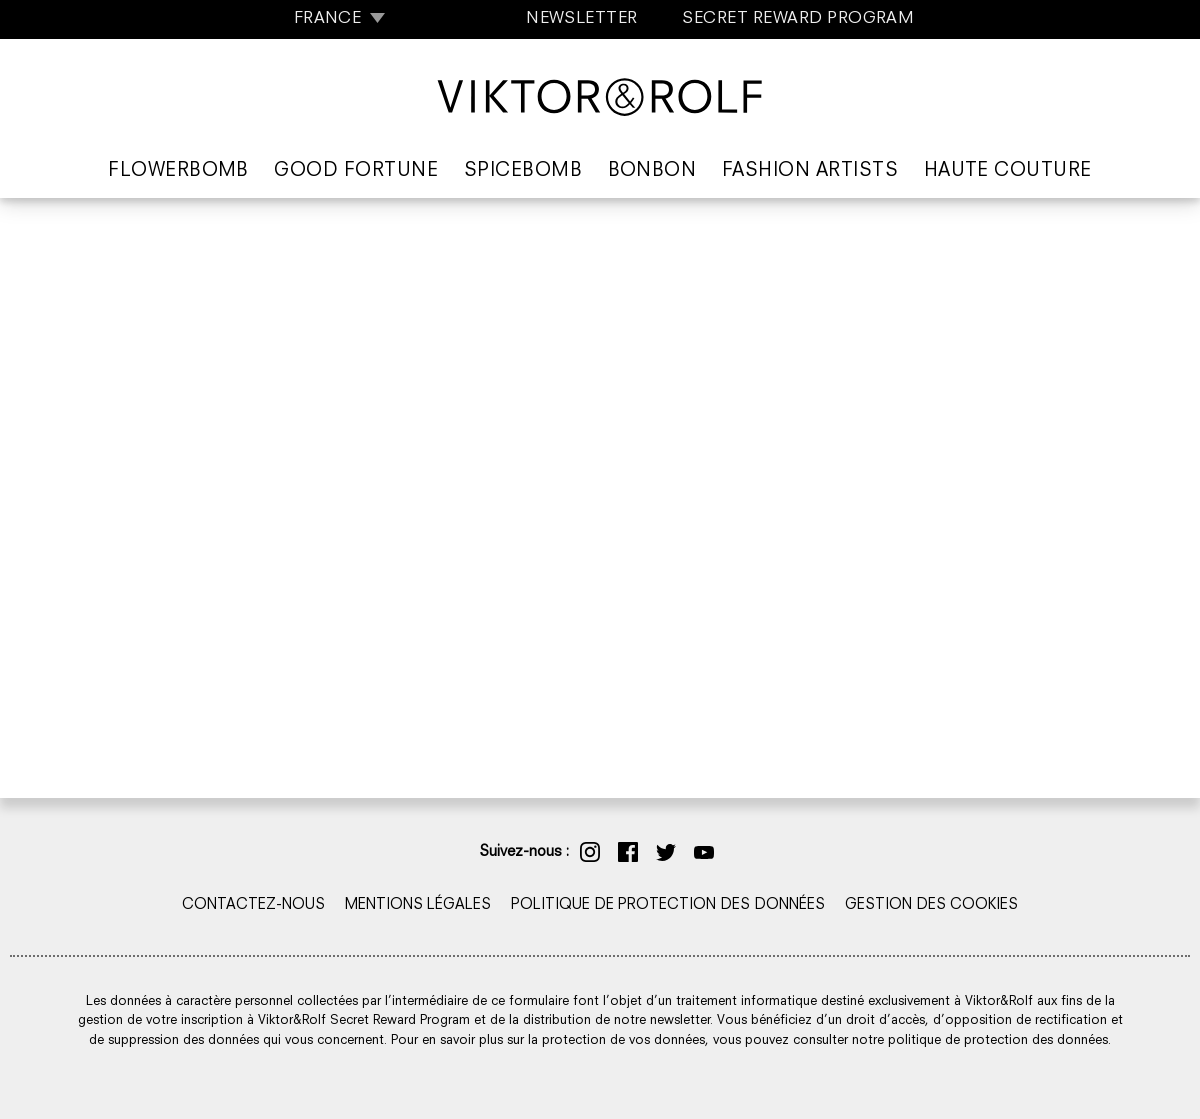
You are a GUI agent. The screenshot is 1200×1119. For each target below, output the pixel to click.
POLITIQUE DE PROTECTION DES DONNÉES (668, 905)
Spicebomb (523, 171)
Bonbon (652, 171)
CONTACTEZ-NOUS (253, 905)
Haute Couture (1008, 171)
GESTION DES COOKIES (931, 905)
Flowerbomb (178, 171)
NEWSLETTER (582, 19)
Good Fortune (356, 171)
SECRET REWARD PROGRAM (798, 19)
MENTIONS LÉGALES (418, 905)
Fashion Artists (810, 171)
